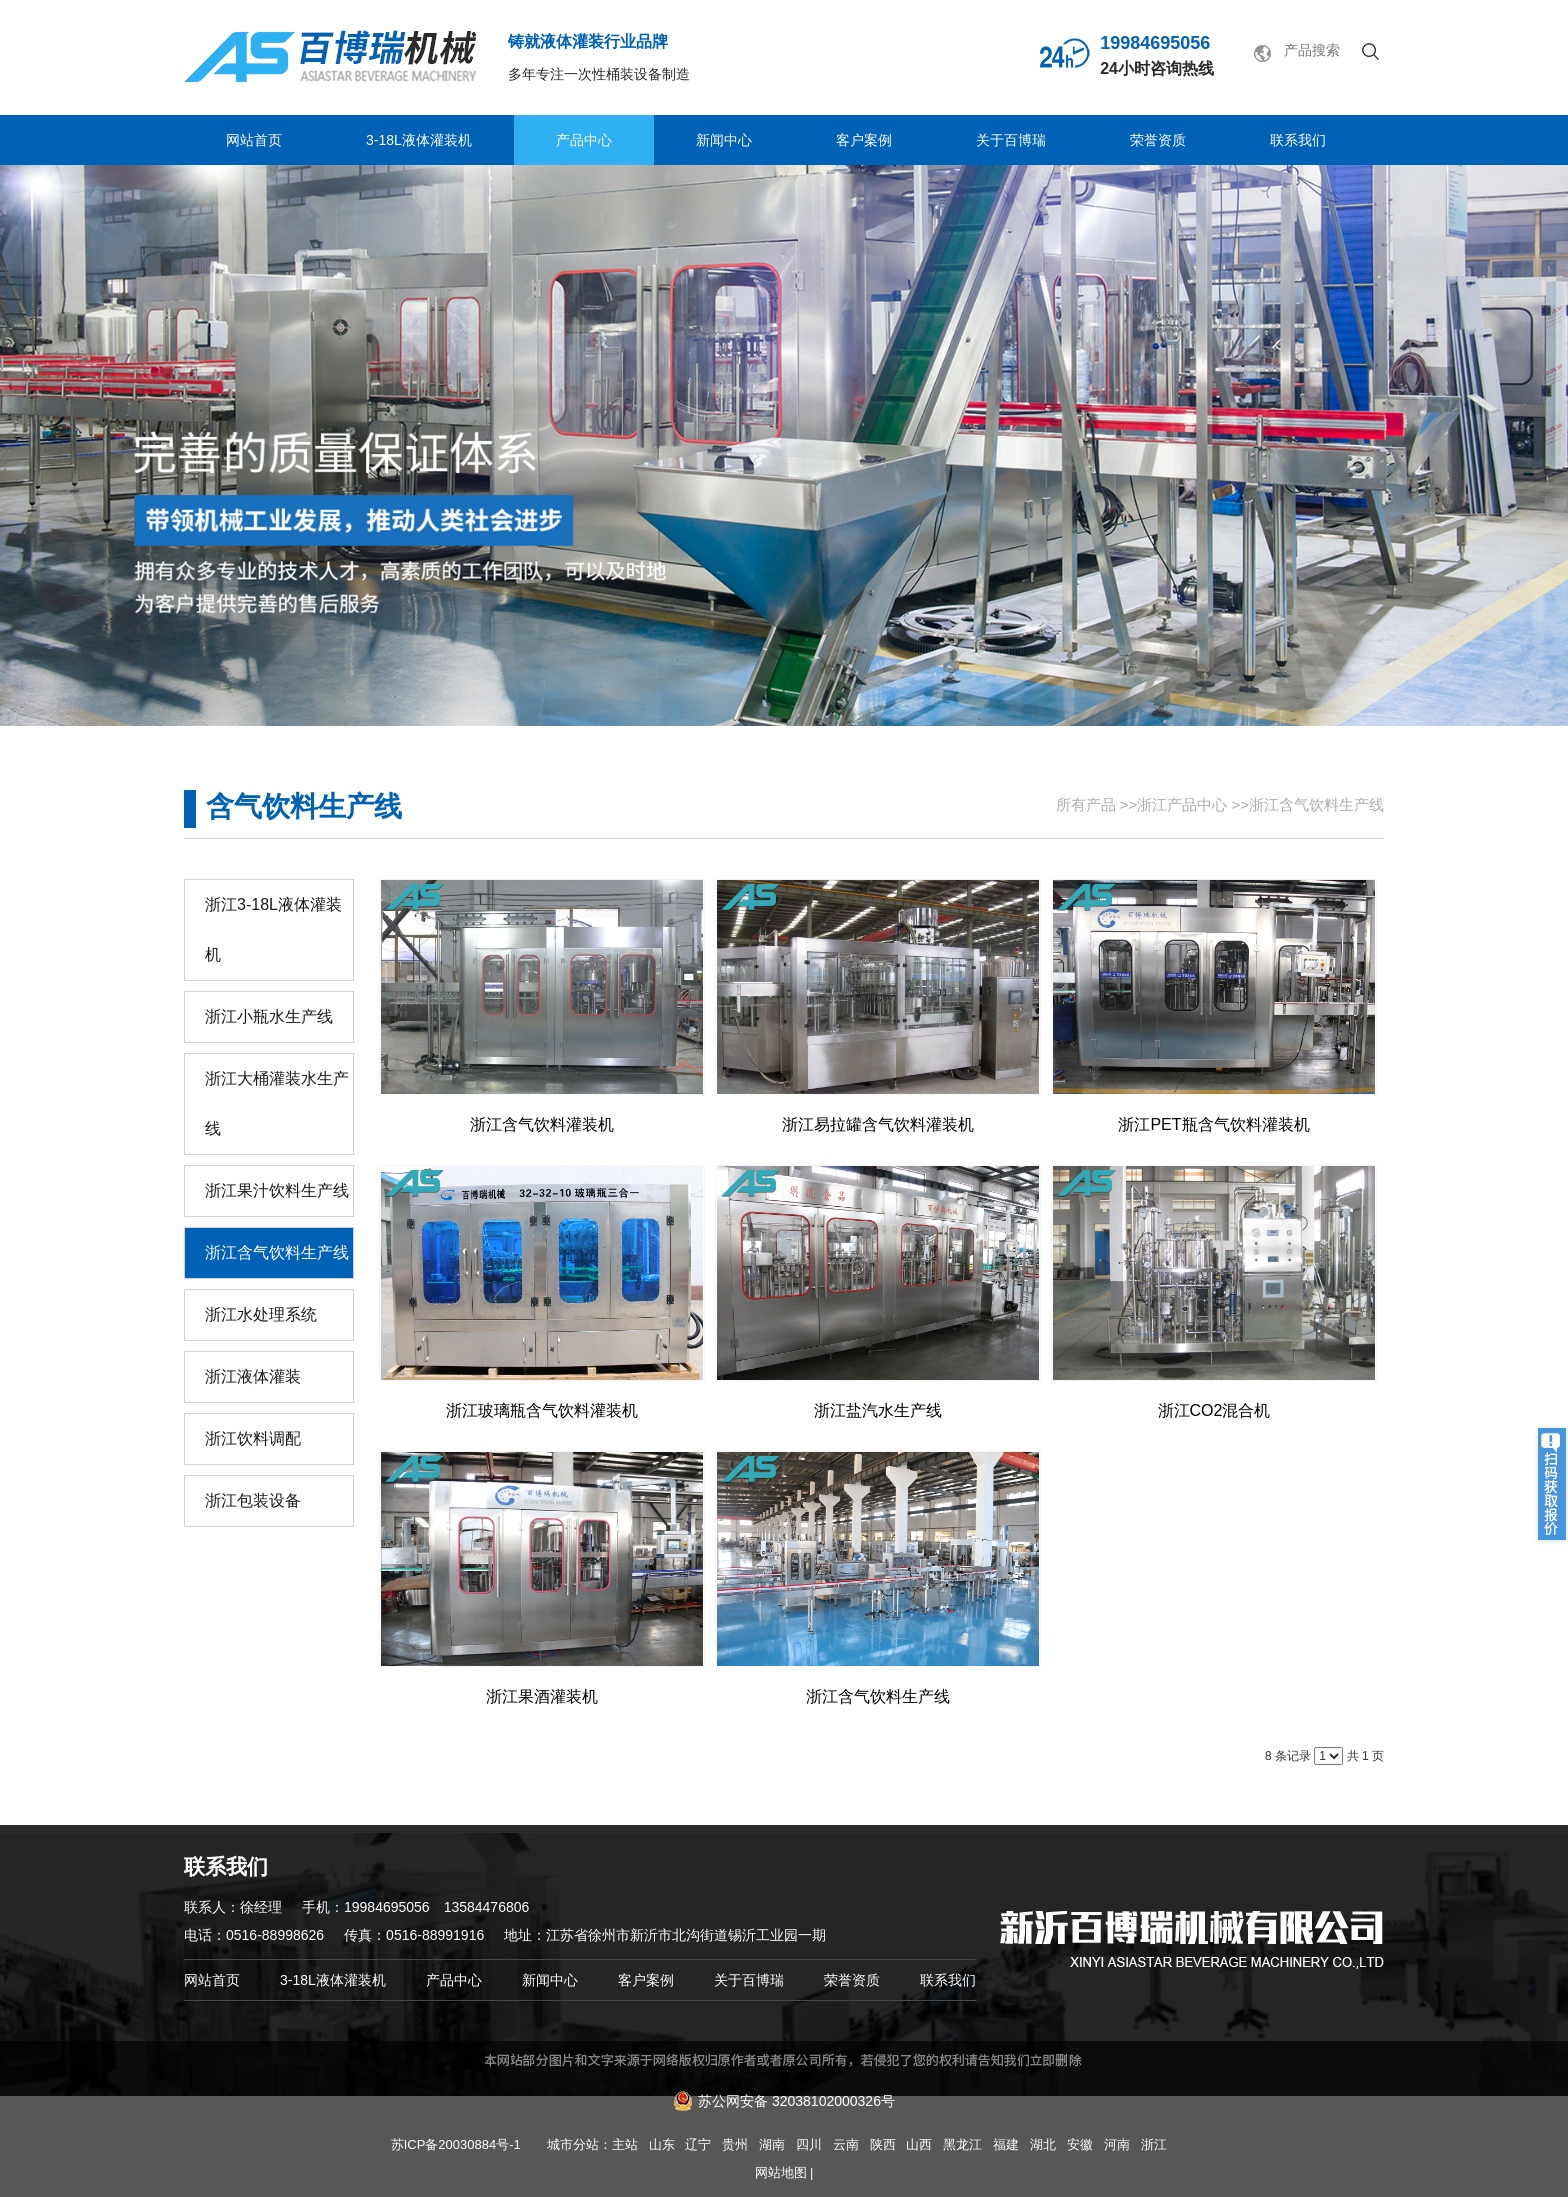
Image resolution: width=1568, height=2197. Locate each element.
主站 (625, 2144)
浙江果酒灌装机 (542, 1696)
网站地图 (781, 2172)
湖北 (1043, 2144)
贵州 (735, 2144)
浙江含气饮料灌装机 (542, 1124)
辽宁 (698, 2144)
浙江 (1154, 2144)
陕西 (883, 2144)
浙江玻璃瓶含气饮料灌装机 (542, 1410)
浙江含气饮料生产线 (1316, 804)
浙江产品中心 (1182, 804)
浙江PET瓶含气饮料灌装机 (1213, 1124)
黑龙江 (962, 2144)
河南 (1117, 2144)
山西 (919, 2144)
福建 (1006, 2144)
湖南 (772, 2144)
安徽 (1080, 2144)
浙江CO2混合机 (1214, 1410)
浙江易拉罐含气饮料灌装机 (878, 1124)
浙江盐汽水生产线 (878, 1410)
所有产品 (1086, 804)
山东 (662, 2144)
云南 (846, 2144)
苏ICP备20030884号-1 (456, 2144)
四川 (809, 2144)
